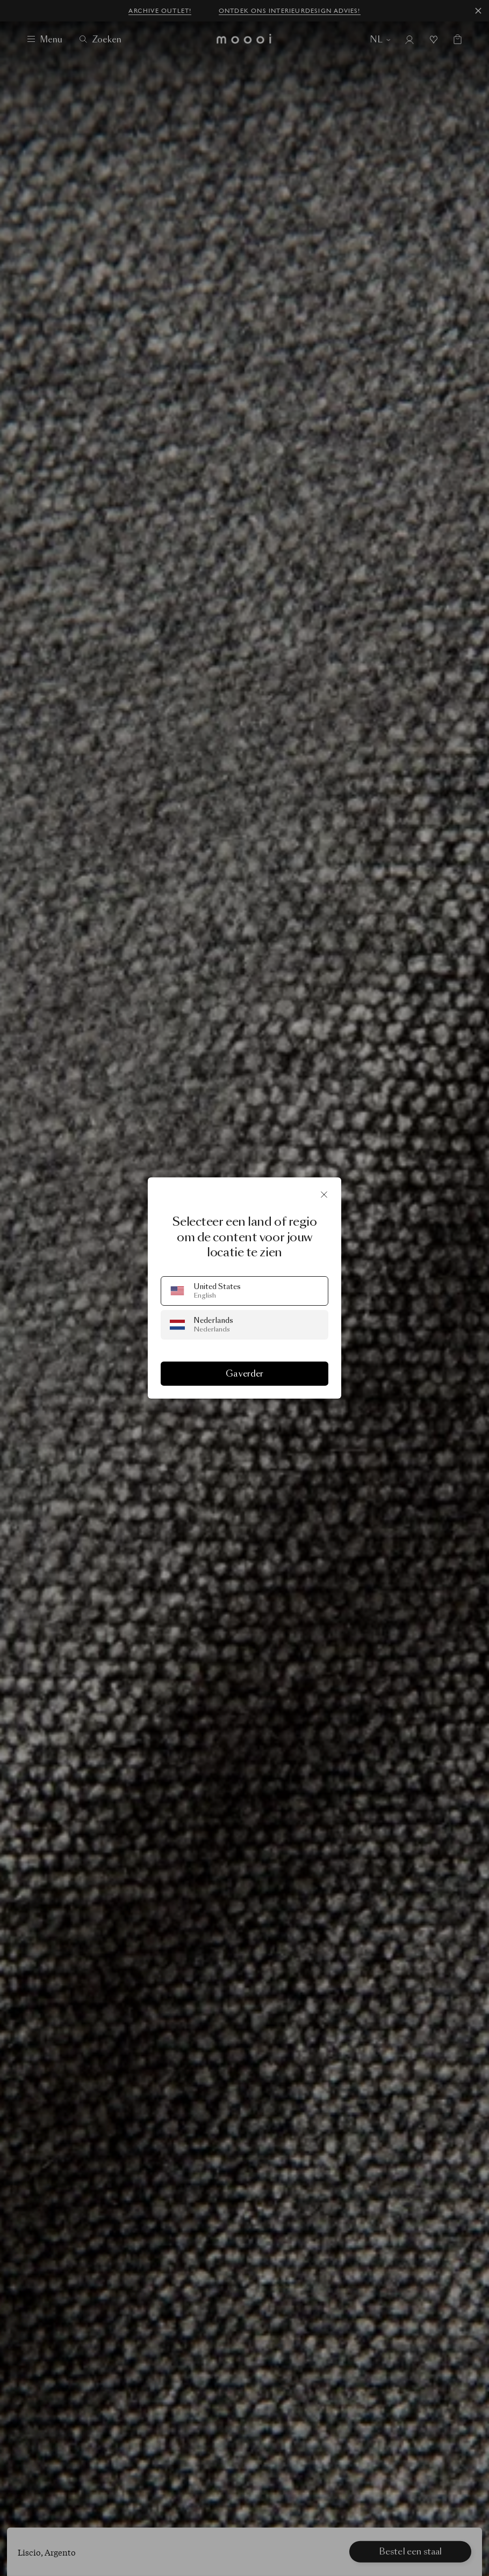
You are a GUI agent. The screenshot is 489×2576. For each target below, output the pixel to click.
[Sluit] (324, 1194)
